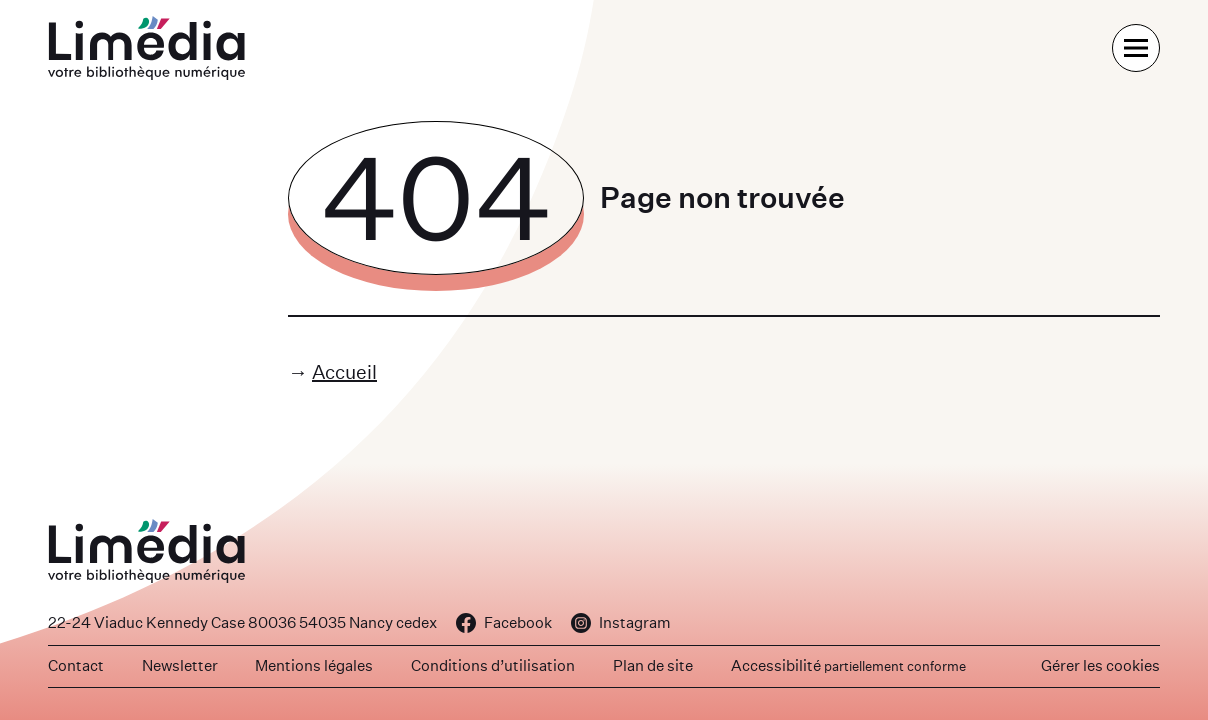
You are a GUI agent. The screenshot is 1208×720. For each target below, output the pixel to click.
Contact (76, 665)
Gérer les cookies (1100, 665)
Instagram (621, 622)
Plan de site (653, 665)
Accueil (344, 371)
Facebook (504, 622)
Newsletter (180, 665)
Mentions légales (314, 665)
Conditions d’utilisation (493, 665)
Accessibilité (848, 665)
